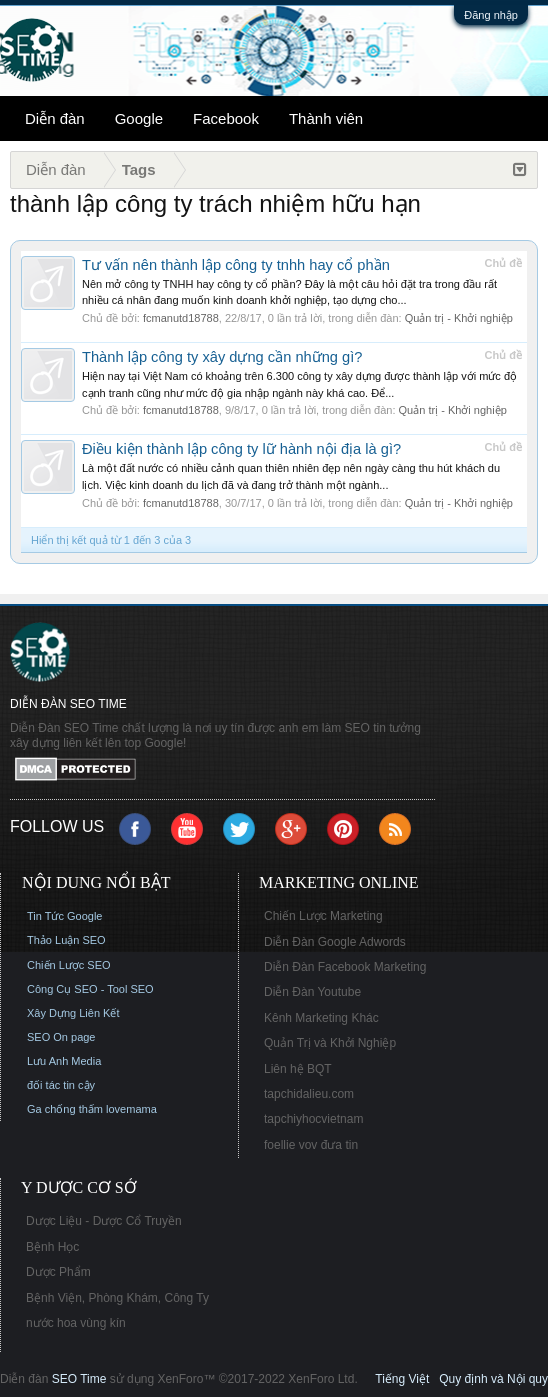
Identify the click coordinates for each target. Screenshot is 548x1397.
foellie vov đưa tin (311, 1145)
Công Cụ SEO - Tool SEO (90, 989)
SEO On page (61, 1037)
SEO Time (79, 1379)
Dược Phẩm (58, 1272)
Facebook (226, 118)
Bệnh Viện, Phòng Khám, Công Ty (117, 1298)
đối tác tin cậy (61, 1085)
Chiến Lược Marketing (323, 916)
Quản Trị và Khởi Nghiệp (330, 1043)
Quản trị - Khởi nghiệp (459, 318)
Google (139, 118)
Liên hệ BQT (298, 1069)
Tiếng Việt (402, 1379)
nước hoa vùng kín (76, 1323)
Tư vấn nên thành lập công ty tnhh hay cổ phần (236, 265)
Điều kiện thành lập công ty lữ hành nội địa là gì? (241, 449)
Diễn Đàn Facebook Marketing (345, 967)
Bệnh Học (52, 1247)
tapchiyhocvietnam (313, 1119)
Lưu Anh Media (64, 1061)
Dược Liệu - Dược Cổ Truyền (104, 1221)
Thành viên (326, 118)
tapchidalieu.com (309, 1094)
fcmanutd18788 (181, 318)
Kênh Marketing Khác (321, 1018)
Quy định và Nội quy (493, 1379)
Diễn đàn (55, 118)
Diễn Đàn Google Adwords (335, 942)
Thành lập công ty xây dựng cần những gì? (222, 357)
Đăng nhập (491, 15)
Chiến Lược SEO (69, 965)
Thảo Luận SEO (66, 940)
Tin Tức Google (64, 916)
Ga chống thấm (65, 1109)
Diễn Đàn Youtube (312, 992)
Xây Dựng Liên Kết (73, 1013)
